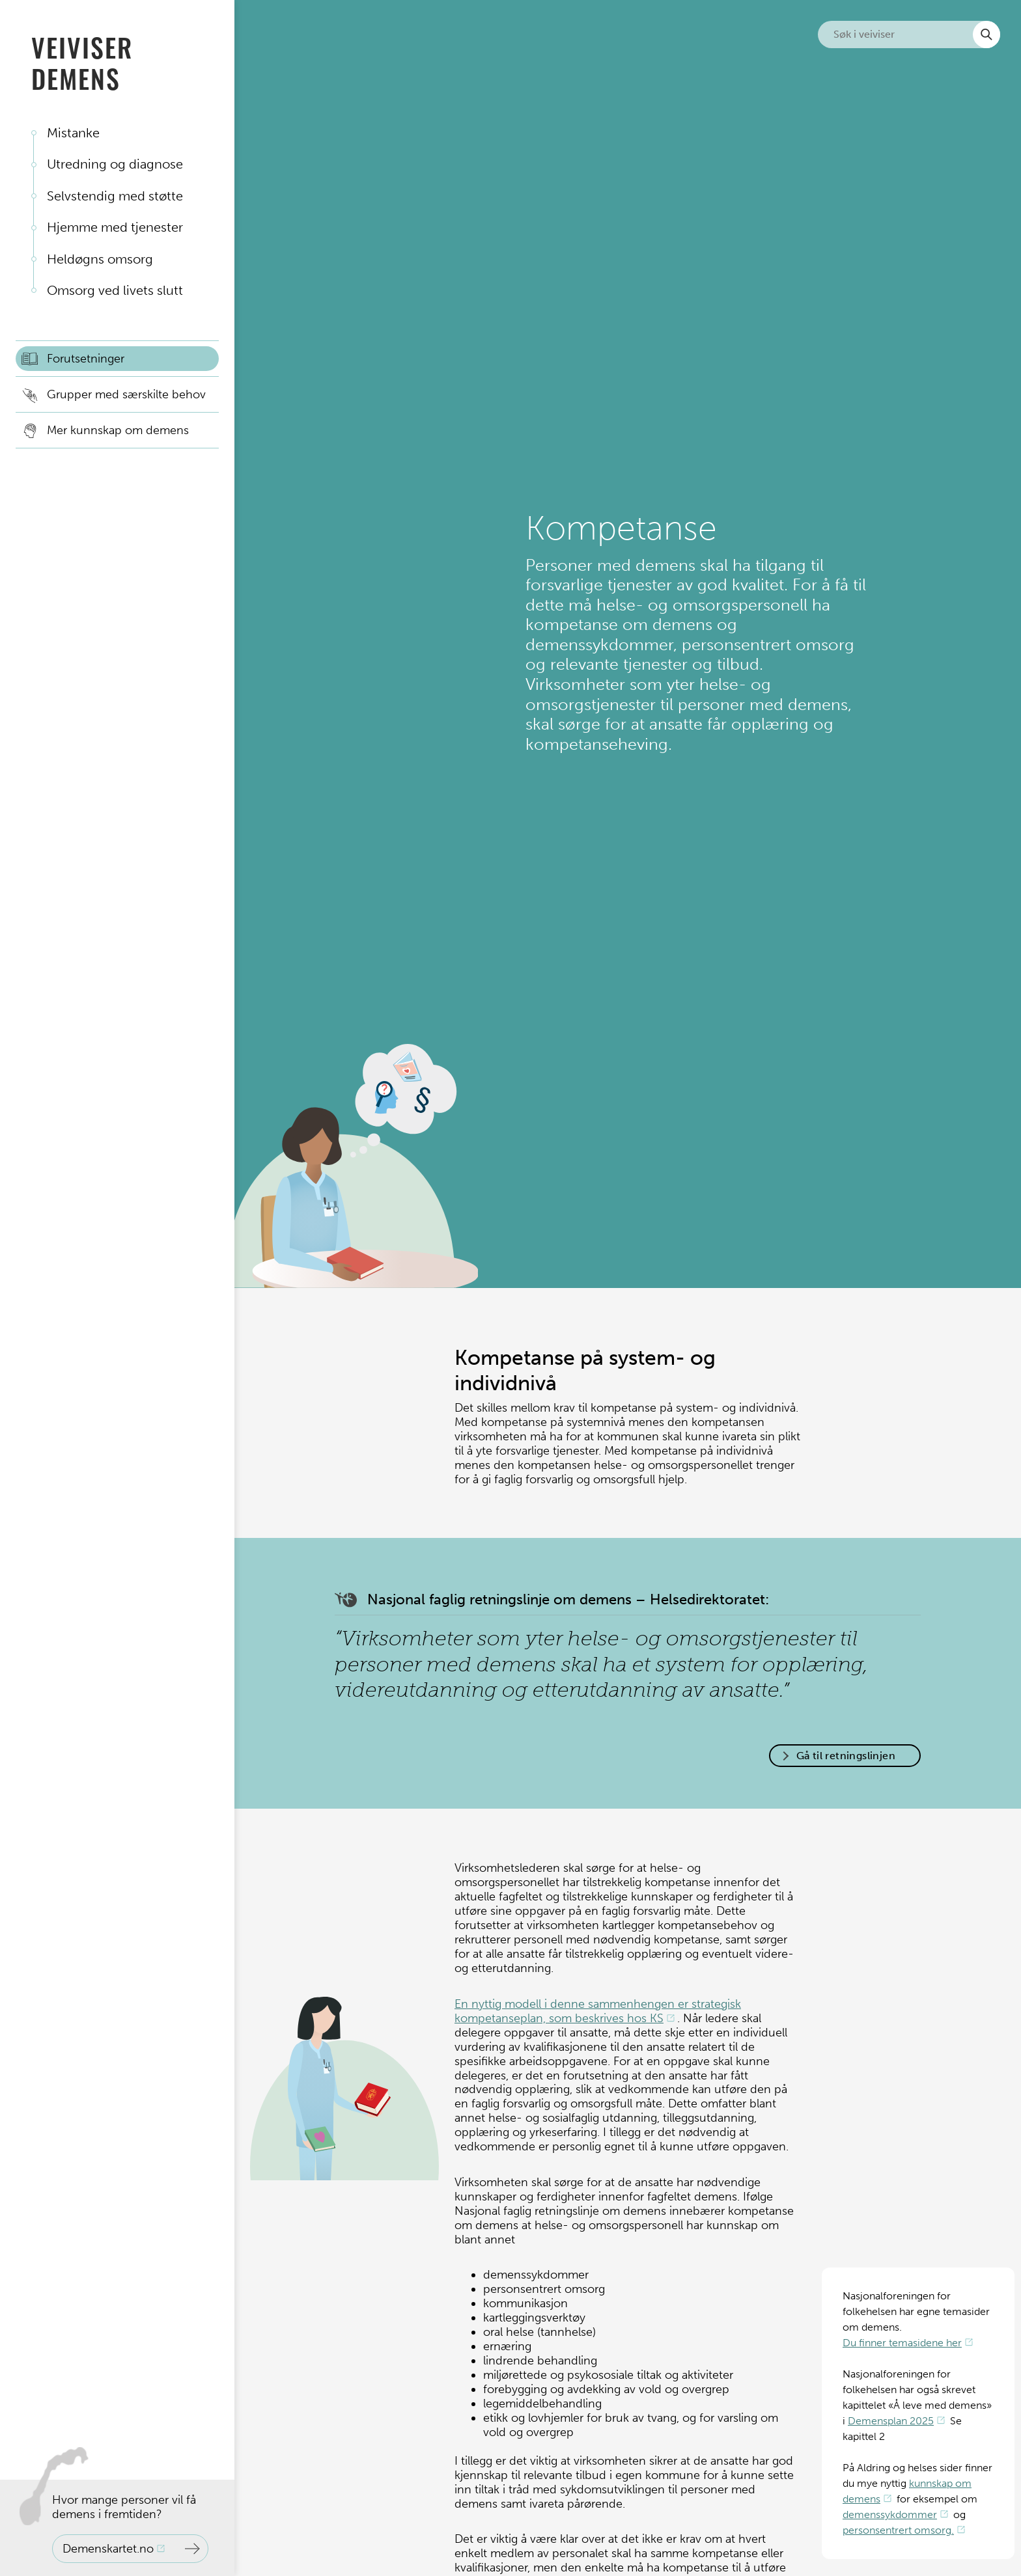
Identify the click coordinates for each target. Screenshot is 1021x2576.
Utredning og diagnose (115, 164)
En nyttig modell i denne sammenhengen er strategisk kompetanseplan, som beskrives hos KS (598, 2011)
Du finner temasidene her (902, 2342)
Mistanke (73, 133)
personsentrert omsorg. (898, 2530)
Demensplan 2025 (891, 2421)
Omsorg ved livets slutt (115, 290)
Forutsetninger (85, 358)
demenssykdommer (890, 2514)
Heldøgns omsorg (100, 259)
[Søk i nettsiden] (909, 34)
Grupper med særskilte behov (126, 394)
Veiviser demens (82, 62)
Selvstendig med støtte (115, 196)
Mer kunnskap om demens (118, 430)
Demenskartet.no (108, 2549)
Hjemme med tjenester (115, 227)
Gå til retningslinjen (845, 1755)
